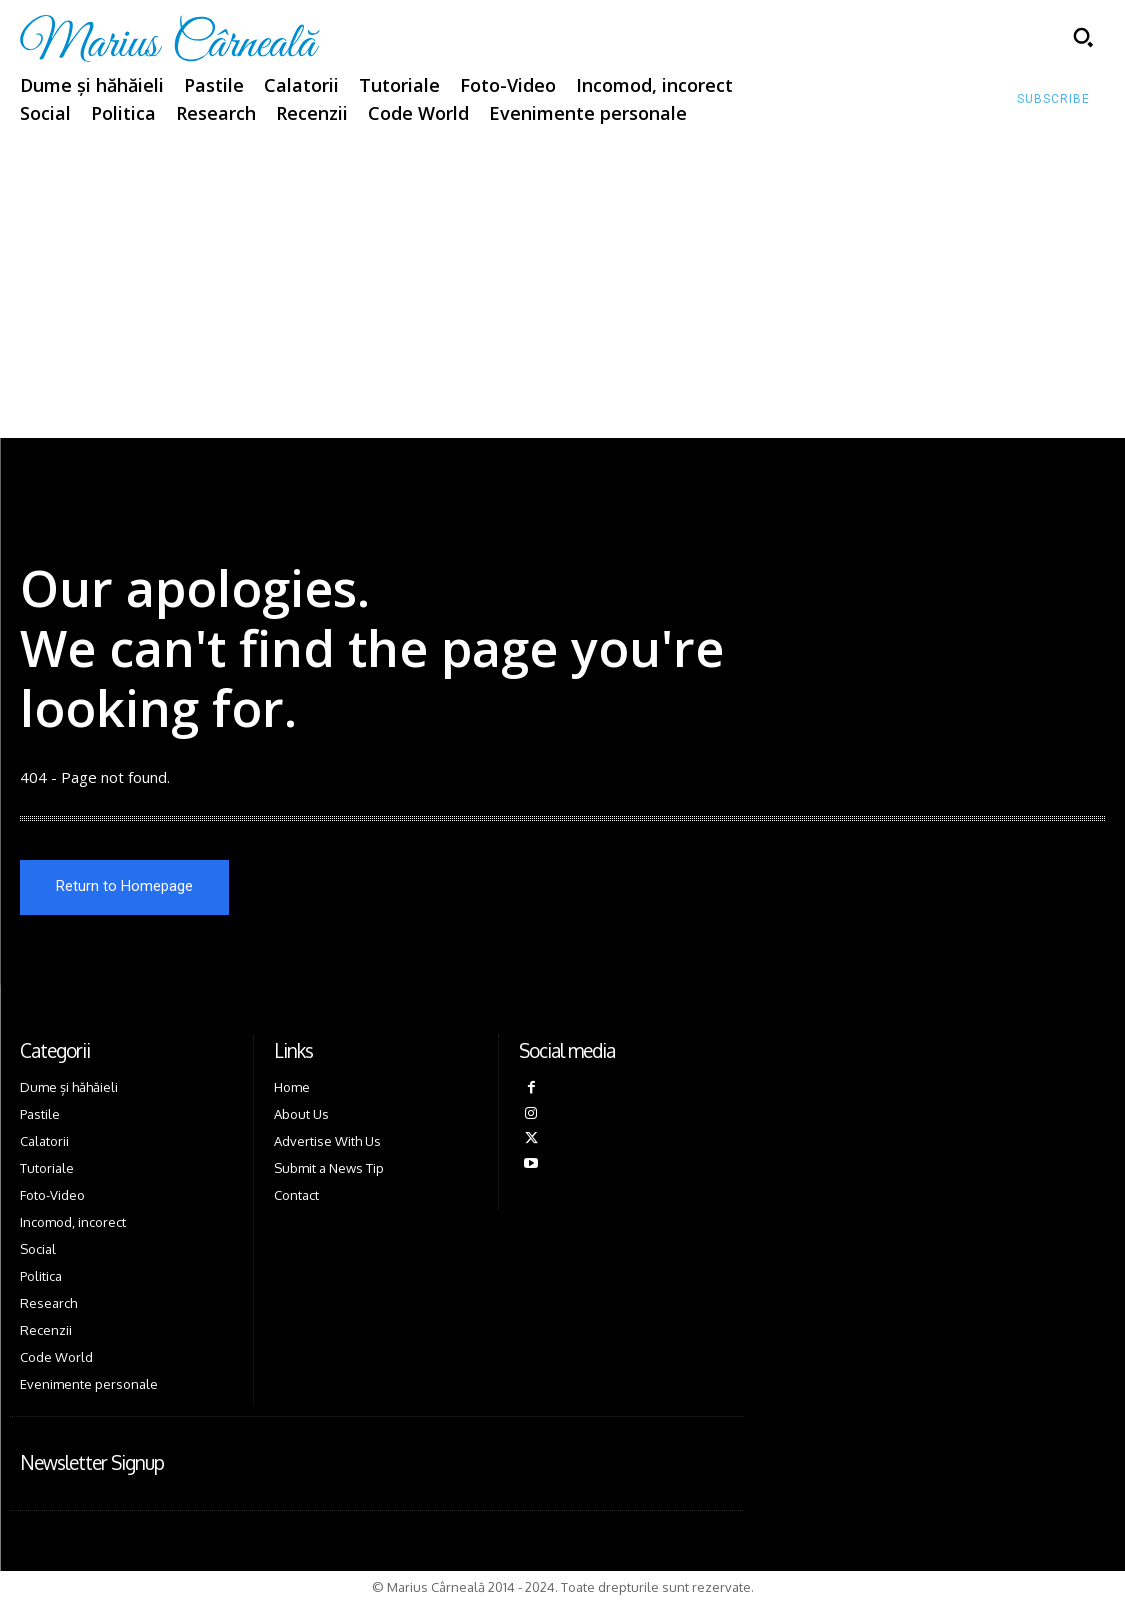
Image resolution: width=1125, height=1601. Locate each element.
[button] (1083, 37)
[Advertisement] (562, 288)
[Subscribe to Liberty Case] (1053, 100)
